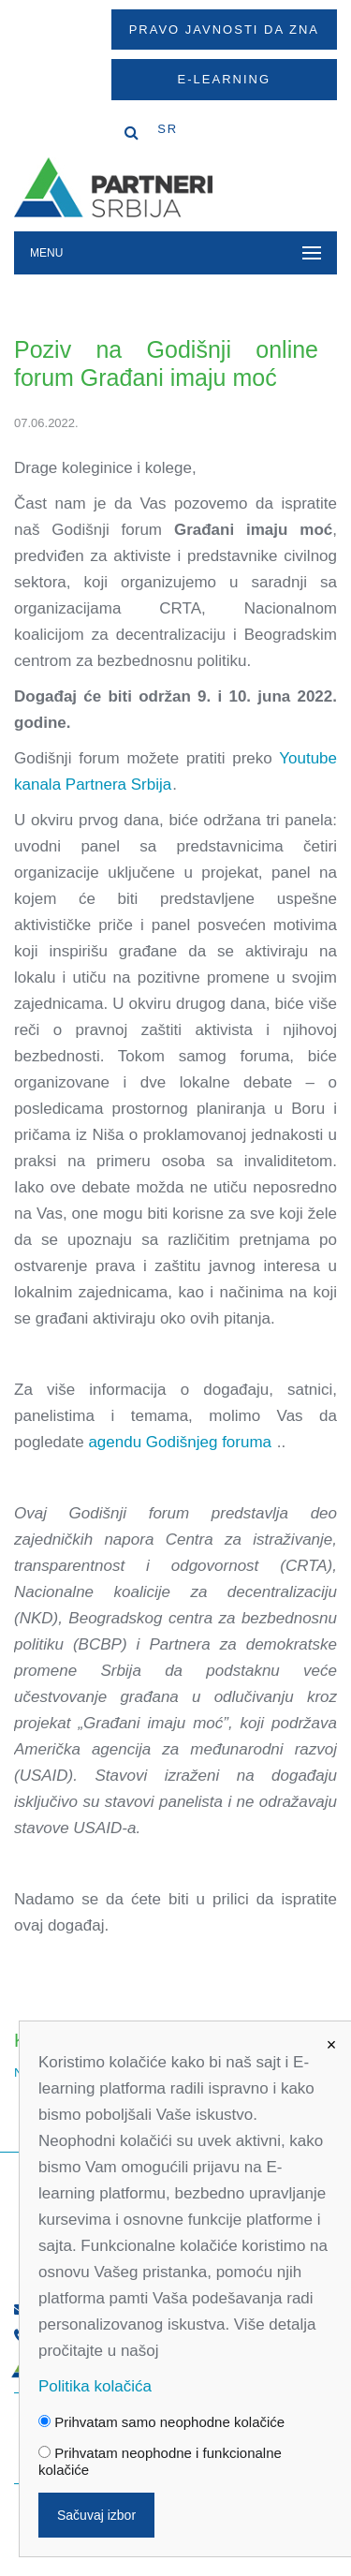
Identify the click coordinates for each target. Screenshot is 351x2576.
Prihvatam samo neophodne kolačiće (161, 2422)
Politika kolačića (95, 2386)
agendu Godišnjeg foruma (181, 1442)
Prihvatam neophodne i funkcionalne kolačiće (160, 2461)
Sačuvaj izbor (96, 2515)
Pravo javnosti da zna (224, 29)
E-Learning (224, 79)
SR (167, 129)
